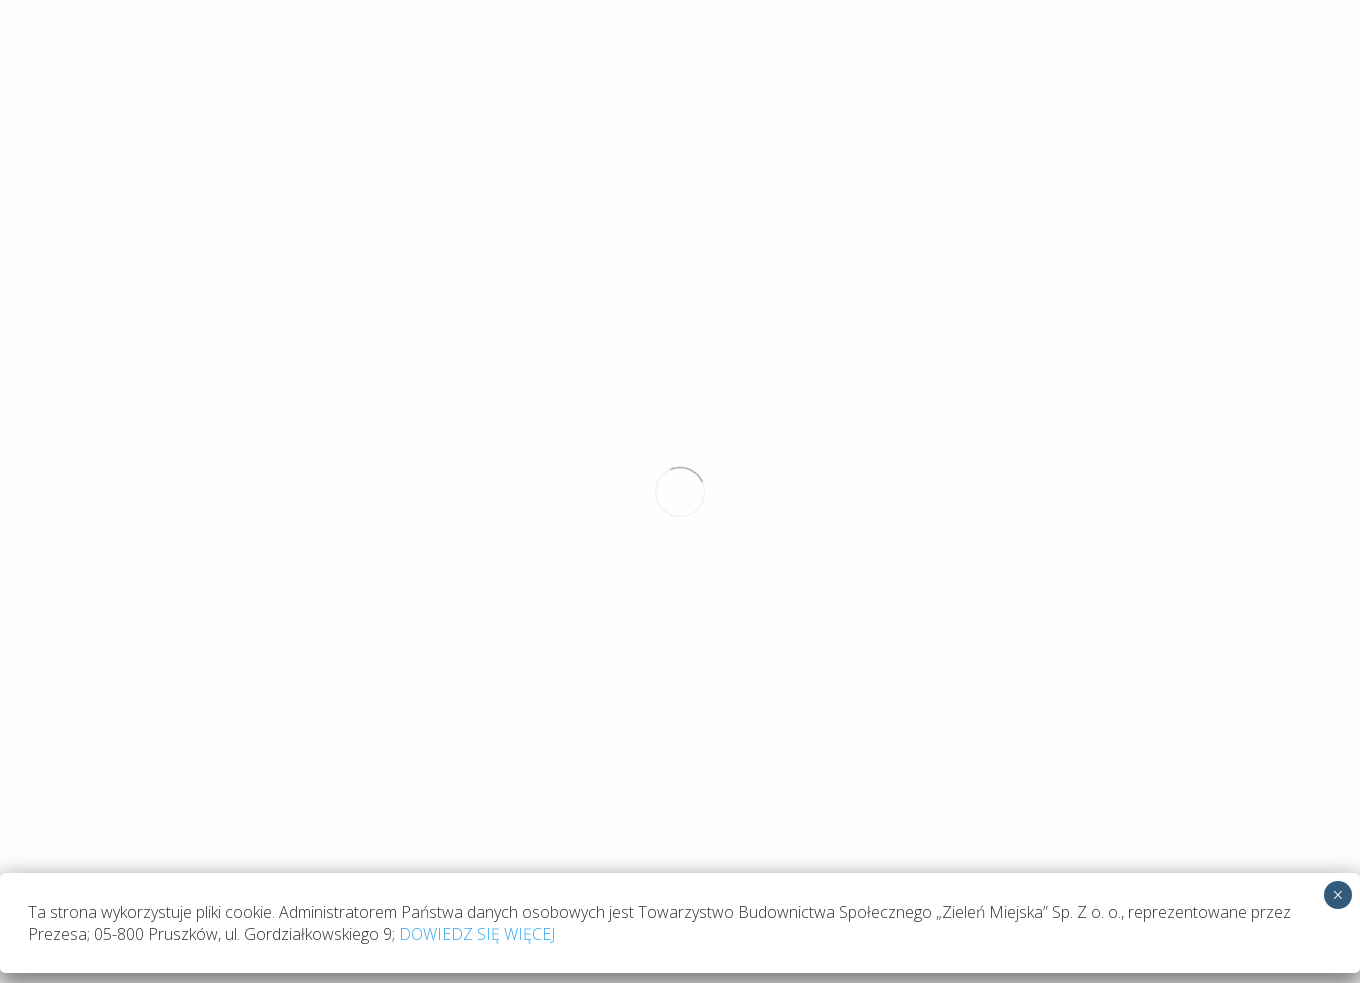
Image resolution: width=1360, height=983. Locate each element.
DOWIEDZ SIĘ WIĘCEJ (477, 270)
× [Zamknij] (1337, 231)
